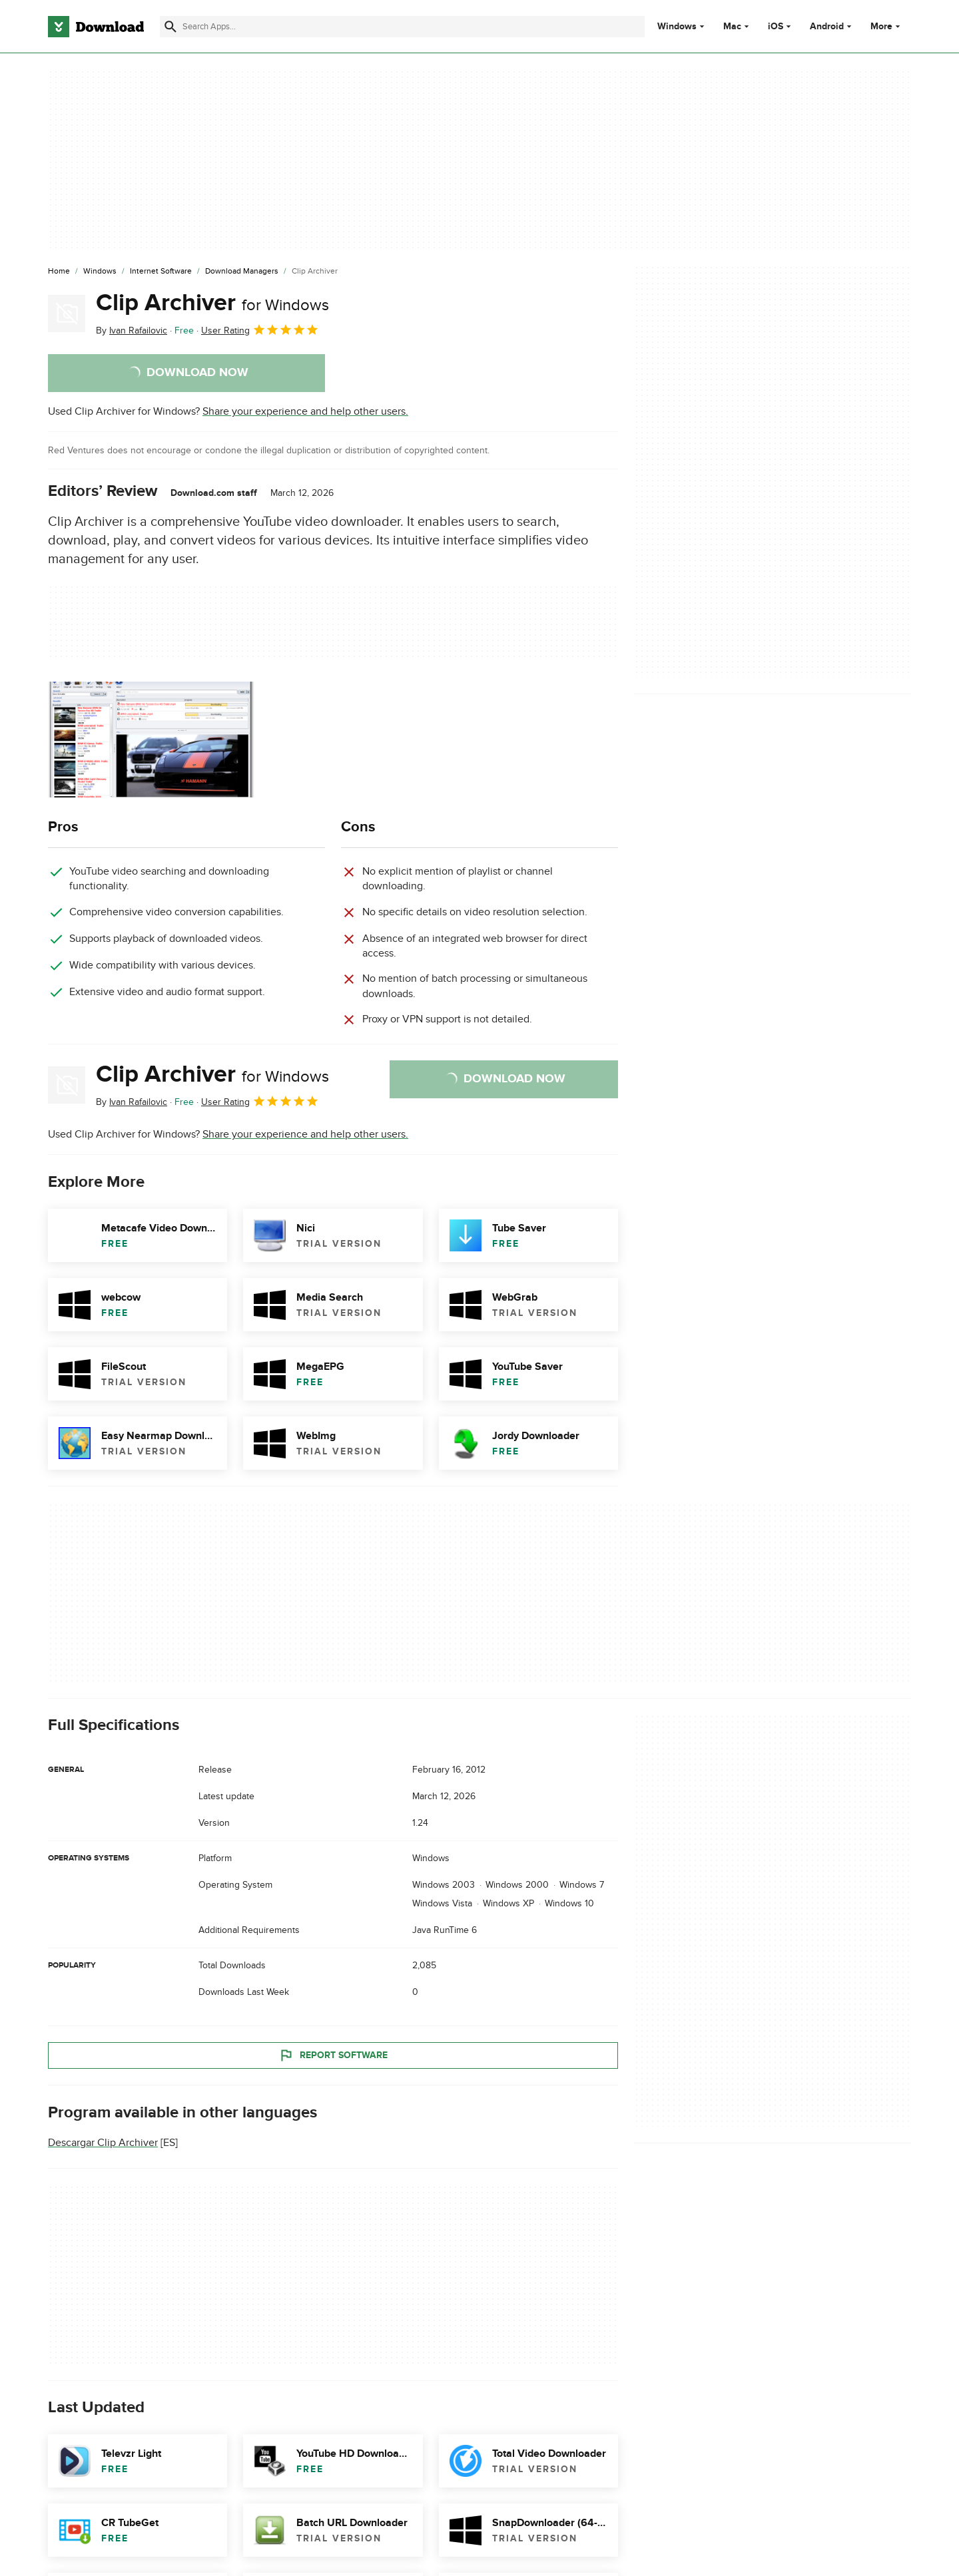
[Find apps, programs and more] (402, 26)
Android (827, 26)
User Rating (260, 329)
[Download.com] (96, 26)
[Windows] (100, 271)
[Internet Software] (161, 271)
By (131, 330)
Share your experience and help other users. (305, 411)
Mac (732, 26)
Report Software (333, 2055)
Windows (677, 26)
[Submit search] (170, 26)
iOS (775, 26)
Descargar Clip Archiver (103, 2143)
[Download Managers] (241, 271)
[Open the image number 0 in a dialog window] (151, 739)
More (886, 26)
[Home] (59, 271)
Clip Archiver (212, 303)
